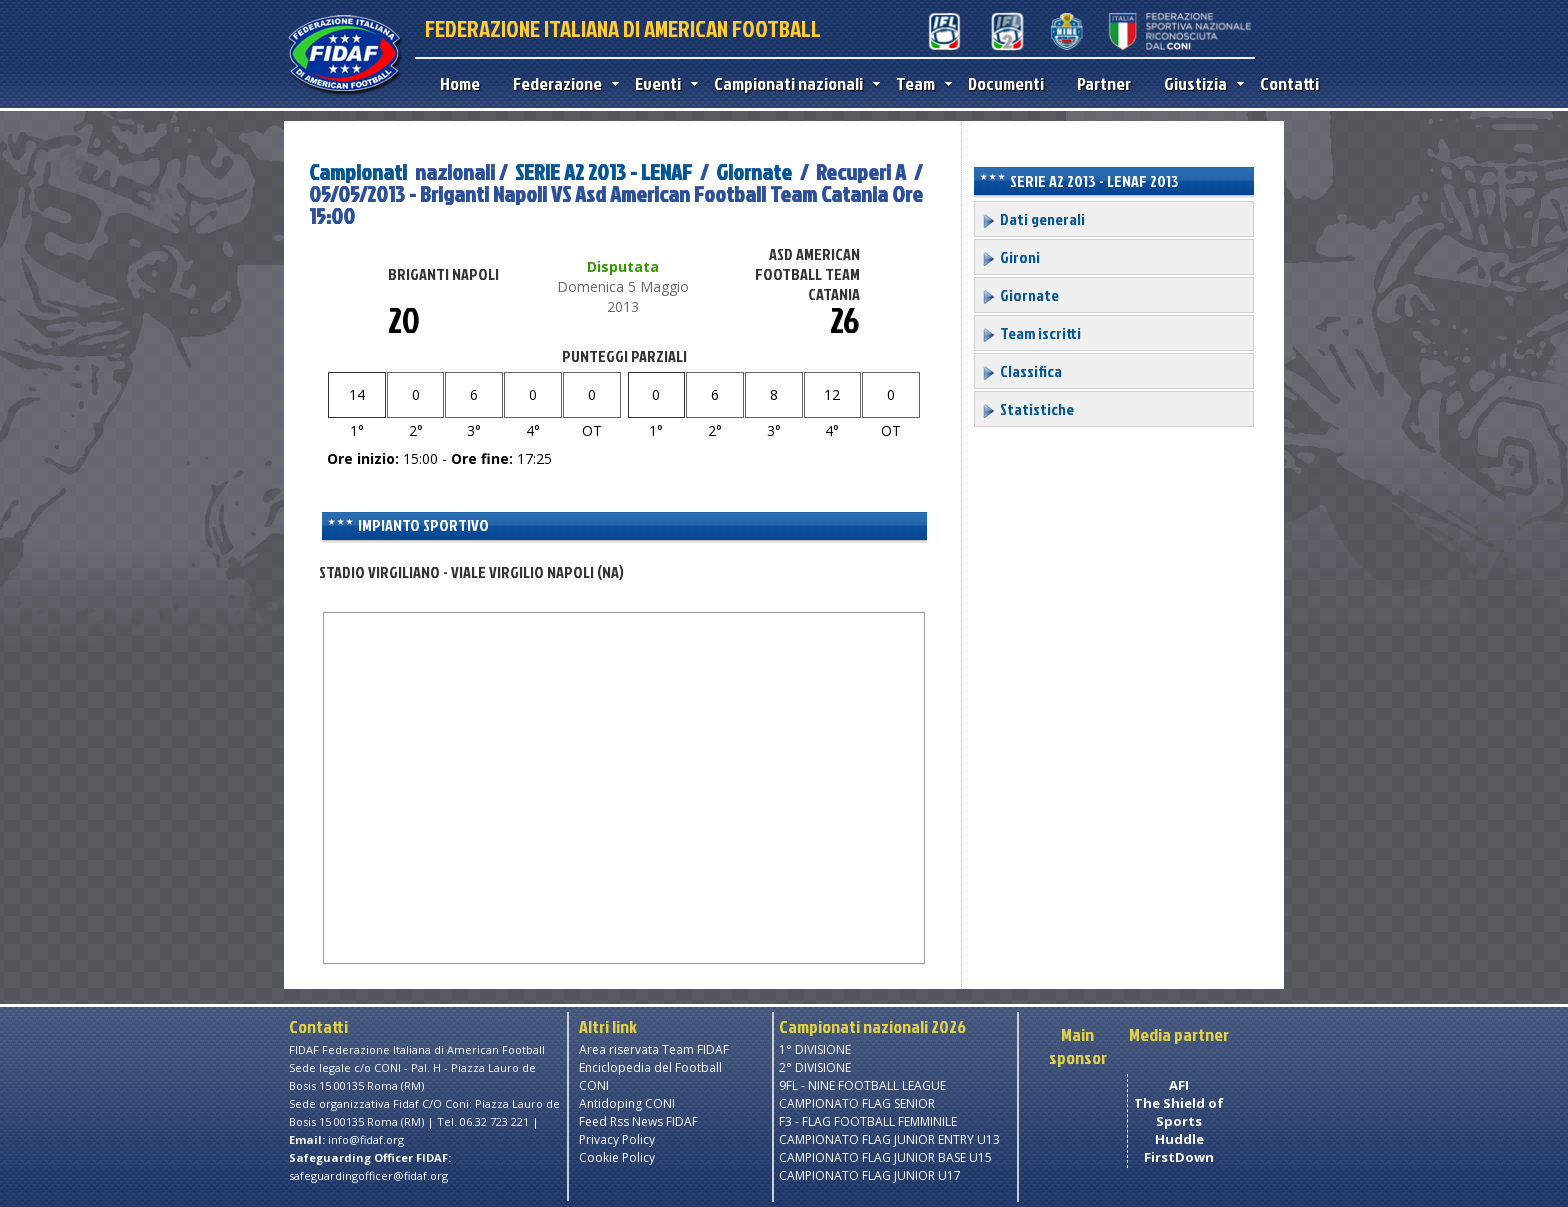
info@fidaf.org (366, 1139)
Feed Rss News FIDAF (638, 1121)
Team (919, 83)
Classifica (1021, 371)
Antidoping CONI (627, 1103)
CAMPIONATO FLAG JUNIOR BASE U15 (885, 1157)
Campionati (358, 171)
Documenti (1006, 83)
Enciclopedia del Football (650, 1067)
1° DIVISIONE (815, 1049)
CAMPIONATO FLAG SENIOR (857, 1103)
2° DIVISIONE (815, 1067)
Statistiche (1027, 409)
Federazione (561, 83)
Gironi (1010, 257)
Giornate (754, 171)
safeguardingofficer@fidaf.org (368, 1175)
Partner (1104, 83)
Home (460, 83)
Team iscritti (1031, 333)
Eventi (662, 83)
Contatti (1289, 83)
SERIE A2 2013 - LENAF (603, 171)
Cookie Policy (617, 1157)
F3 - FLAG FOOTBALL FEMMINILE (868, 1121)
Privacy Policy (617, 1139)
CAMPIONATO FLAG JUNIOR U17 (870, 1175)
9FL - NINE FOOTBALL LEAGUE (862, 1085)
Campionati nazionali (792, 83)
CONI (594, 1085)
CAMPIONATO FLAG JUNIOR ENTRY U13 (889, 1139)
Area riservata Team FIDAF (654, 1049)
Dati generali (1033, 219)
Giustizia (1199, 83)
